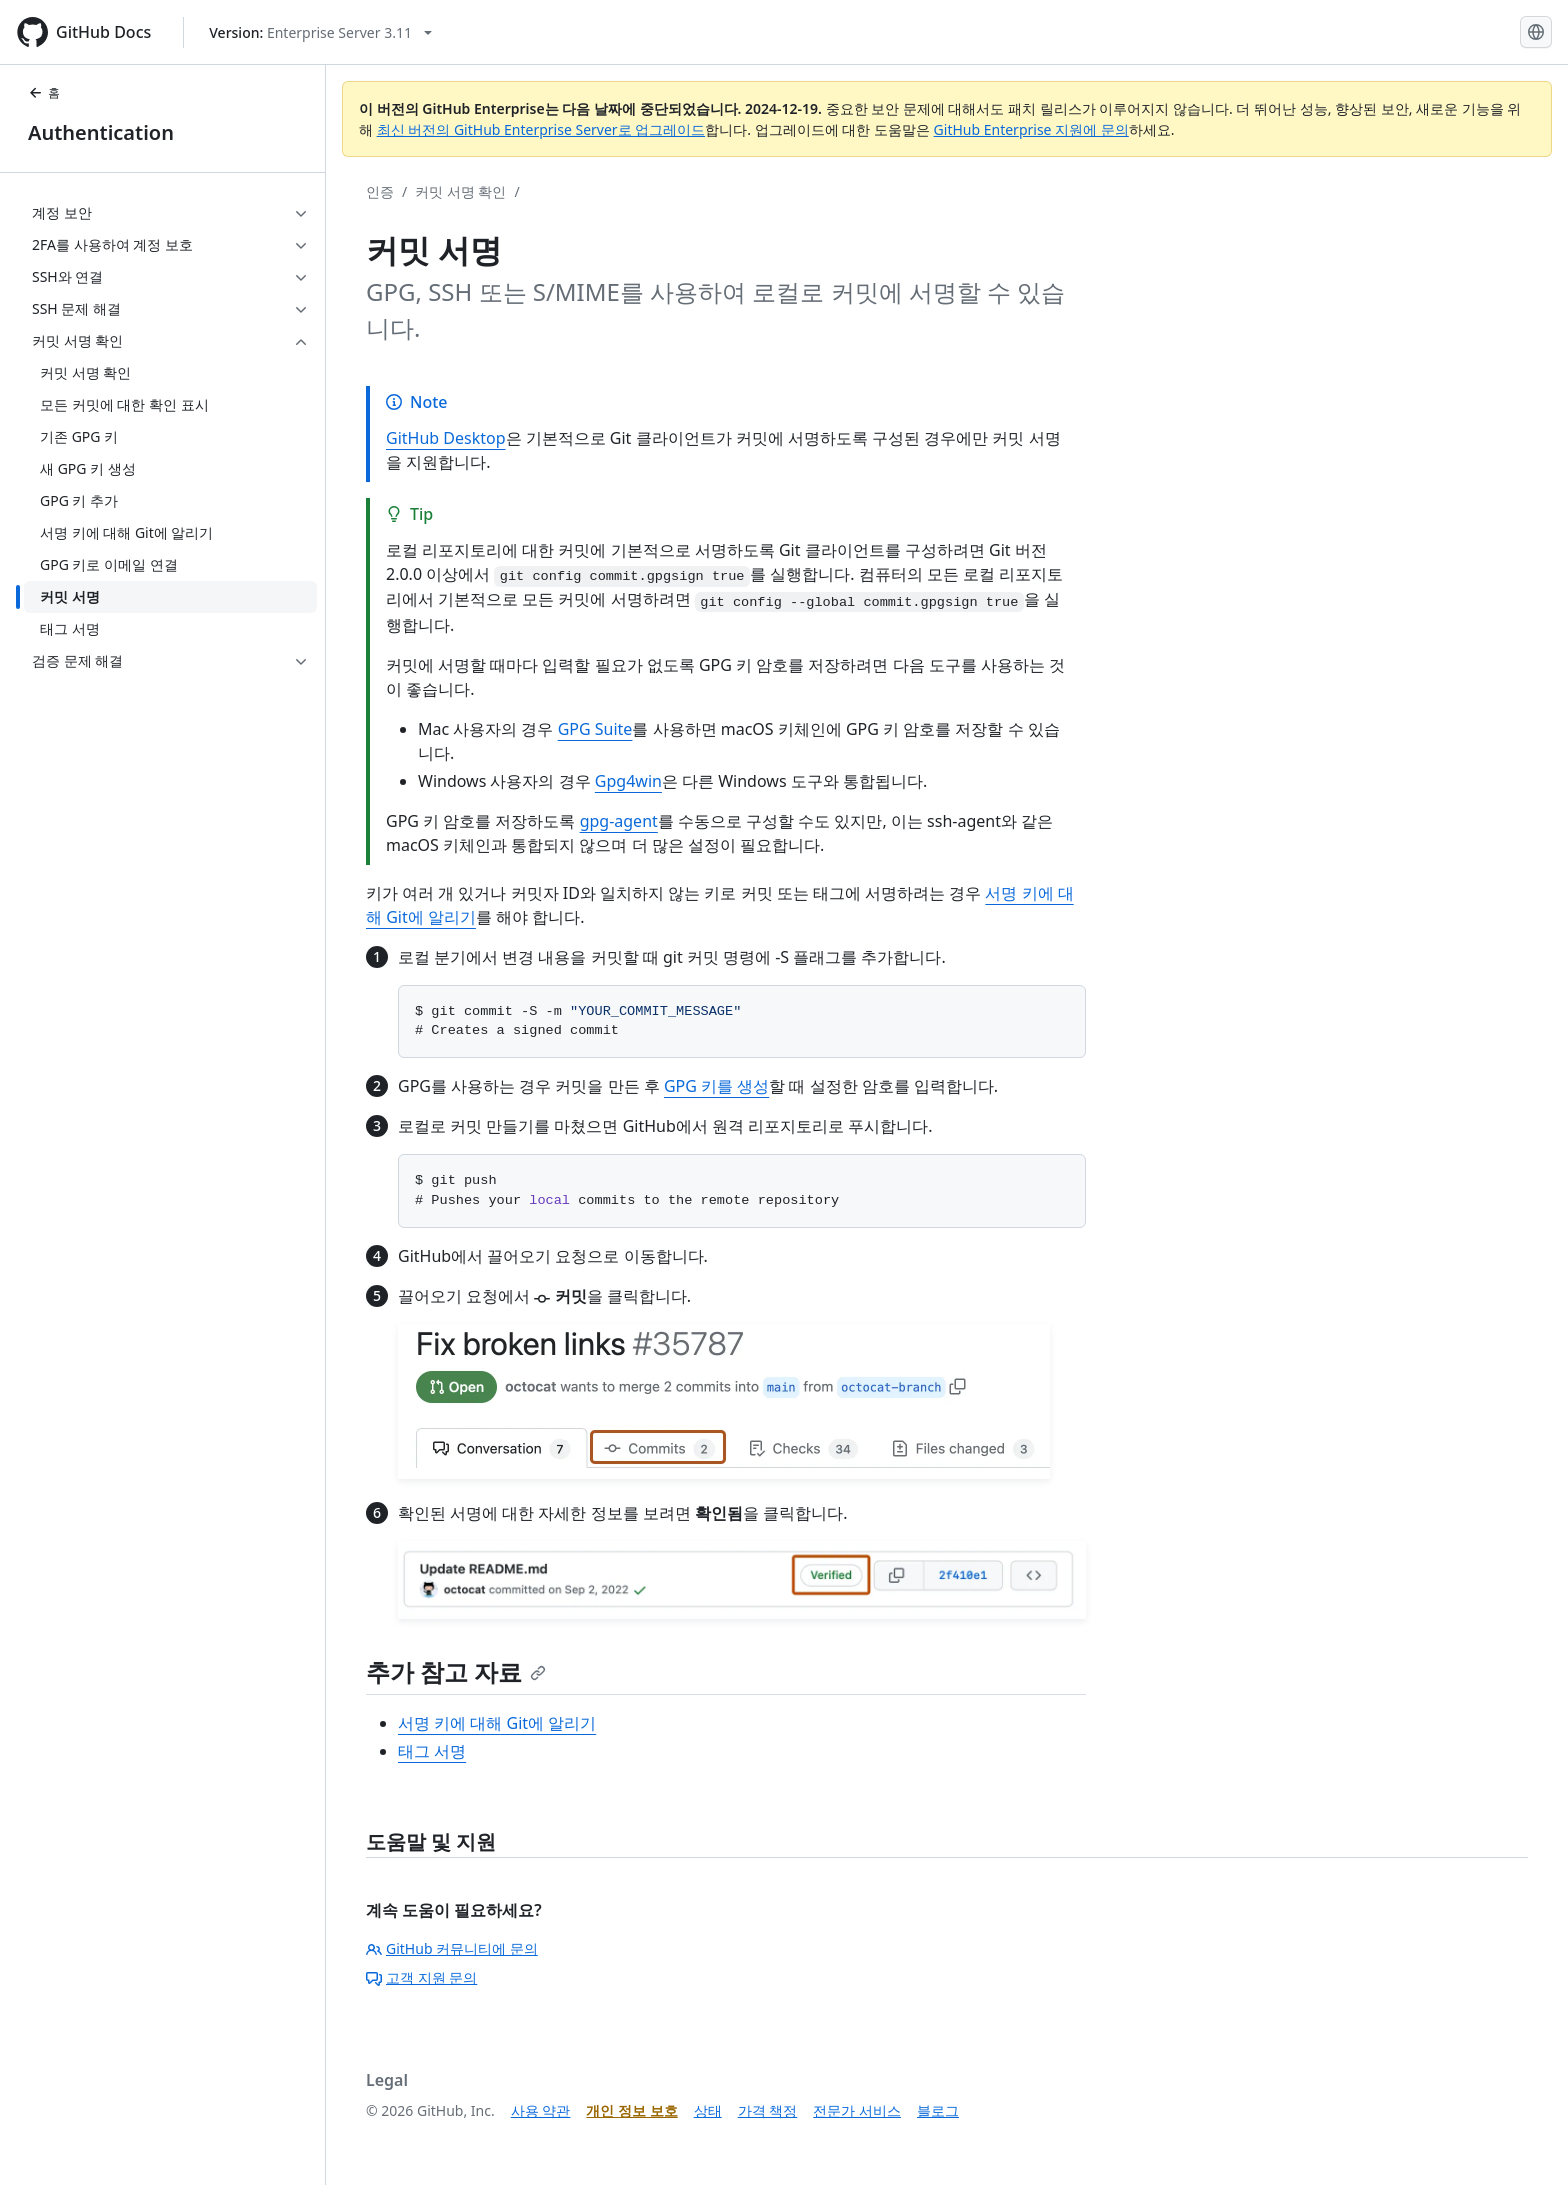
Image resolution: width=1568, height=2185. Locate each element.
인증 (380, 191)
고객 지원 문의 (421, 1977)
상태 (708, 2110)
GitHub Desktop (446, 438)
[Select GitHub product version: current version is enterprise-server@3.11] (320, 32)
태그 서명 (432, 1751)
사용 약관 (541, 2110)
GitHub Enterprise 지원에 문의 (1031, 129)
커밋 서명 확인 (460, 191)
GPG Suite (595, 729)
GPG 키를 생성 (716, 1086)
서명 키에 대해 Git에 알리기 (497, 1723)
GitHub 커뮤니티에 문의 (452, 1948)
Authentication (101, 132)
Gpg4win (628, 781)
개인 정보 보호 (631, 2110)
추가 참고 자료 (456, 1671)
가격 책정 (768, 2110)
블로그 (938, 2110)
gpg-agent (619, 821)
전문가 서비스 (857, 2110)
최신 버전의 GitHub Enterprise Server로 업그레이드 (541, 129)
